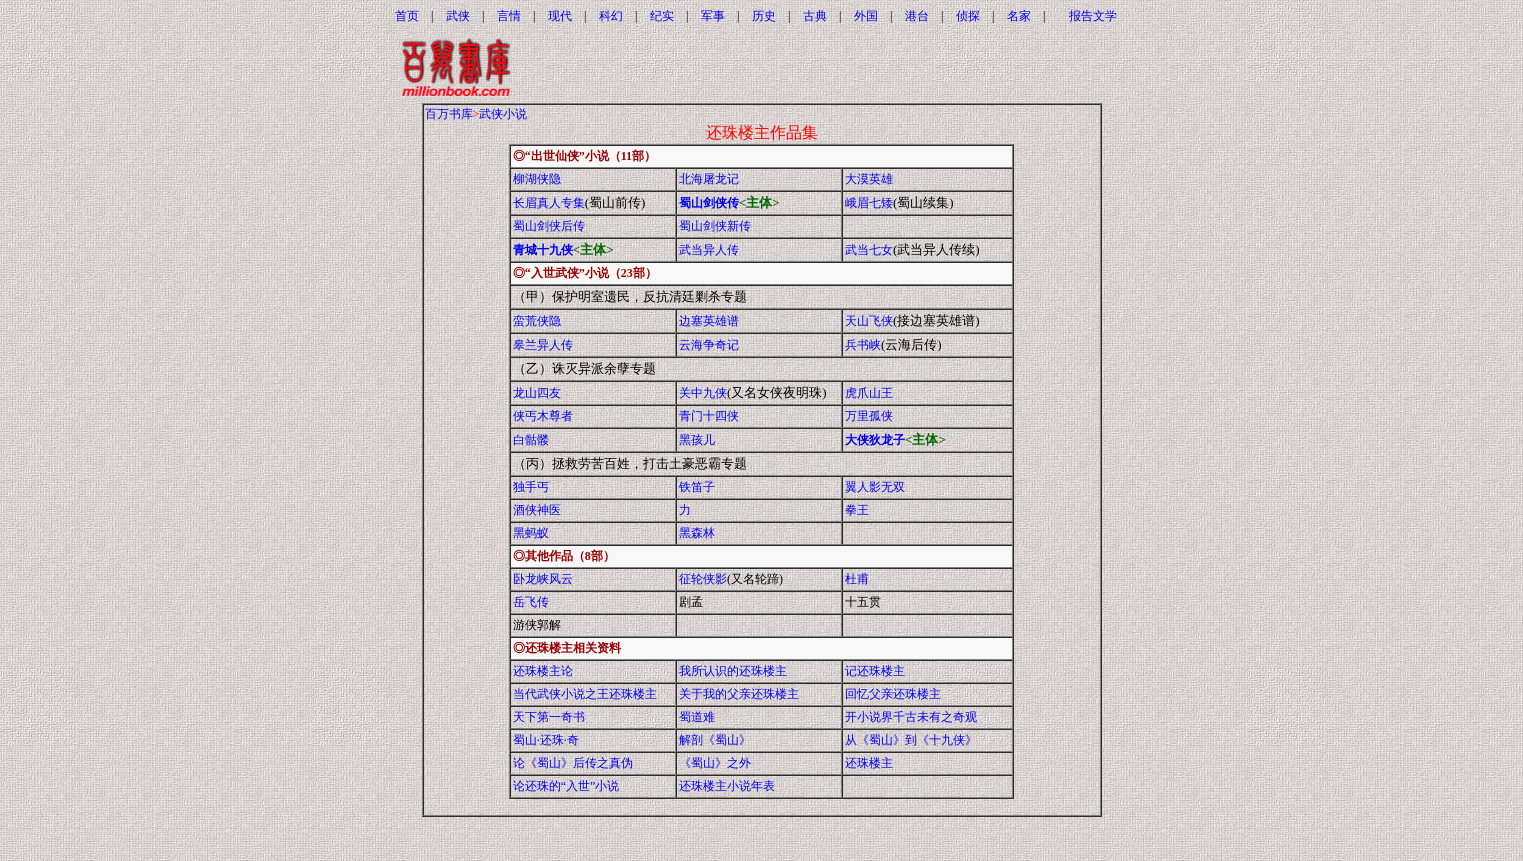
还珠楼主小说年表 (727, 786)
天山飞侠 (869, 321)
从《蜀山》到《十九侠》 (911, 740)
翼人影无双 (875, 487)
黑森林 (697, 533)
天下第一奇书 (549, 717)
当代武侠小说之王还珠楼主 (585, 694)
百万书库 (449, 114)
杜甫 (857, 579)
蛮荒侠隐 (537, 321)
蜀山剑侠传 (709, 203)
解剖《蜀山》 (715, 740)
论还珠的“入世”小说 (566, 786)
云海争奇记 (709, 345)
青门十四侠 (709, 416)
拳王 (857, 510)
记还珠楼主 (875, 671)
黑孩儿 (697, 440)
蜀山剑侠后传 (549, 226)
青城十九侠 (543, 250)
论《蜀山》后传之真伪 (573, 763)
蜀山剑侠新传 (715, 226)
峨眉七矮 (869, 203)
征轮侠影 (703, 579)
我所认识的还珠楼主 (733, 671)
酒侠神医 (537, 510)
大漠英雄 (869, 179)
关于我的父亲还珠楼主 (739, 694)
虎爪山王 (869, 393)
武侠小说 (503, 114)
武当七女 (869, 250)
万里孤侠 (869, 416)
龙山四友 (537, 393)
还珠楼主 (869, 763)
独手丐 (531, 487)
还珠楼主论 (543, 671)
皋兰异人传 (543, 345)
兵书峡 (863, 345)
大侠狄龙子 (875, 440)
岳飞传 (531, 602)
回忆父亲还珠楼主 (893, 694)
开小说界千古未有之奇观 (911, 717)
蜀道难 (697, 717)
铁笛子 (697, 487)
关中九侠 (703, 393)
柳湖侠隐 (537, 179)
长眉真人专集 (549, 203)
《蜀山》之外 (715, 763)
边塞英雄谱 (709, 321)
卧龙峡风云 (543, 579)
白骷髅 (531, 440)
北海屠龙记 (709, 179)
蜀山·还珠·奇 (546, 740)
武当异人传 (709, 250)
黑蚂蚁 (531, 533)
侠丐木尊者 (543, 416)
